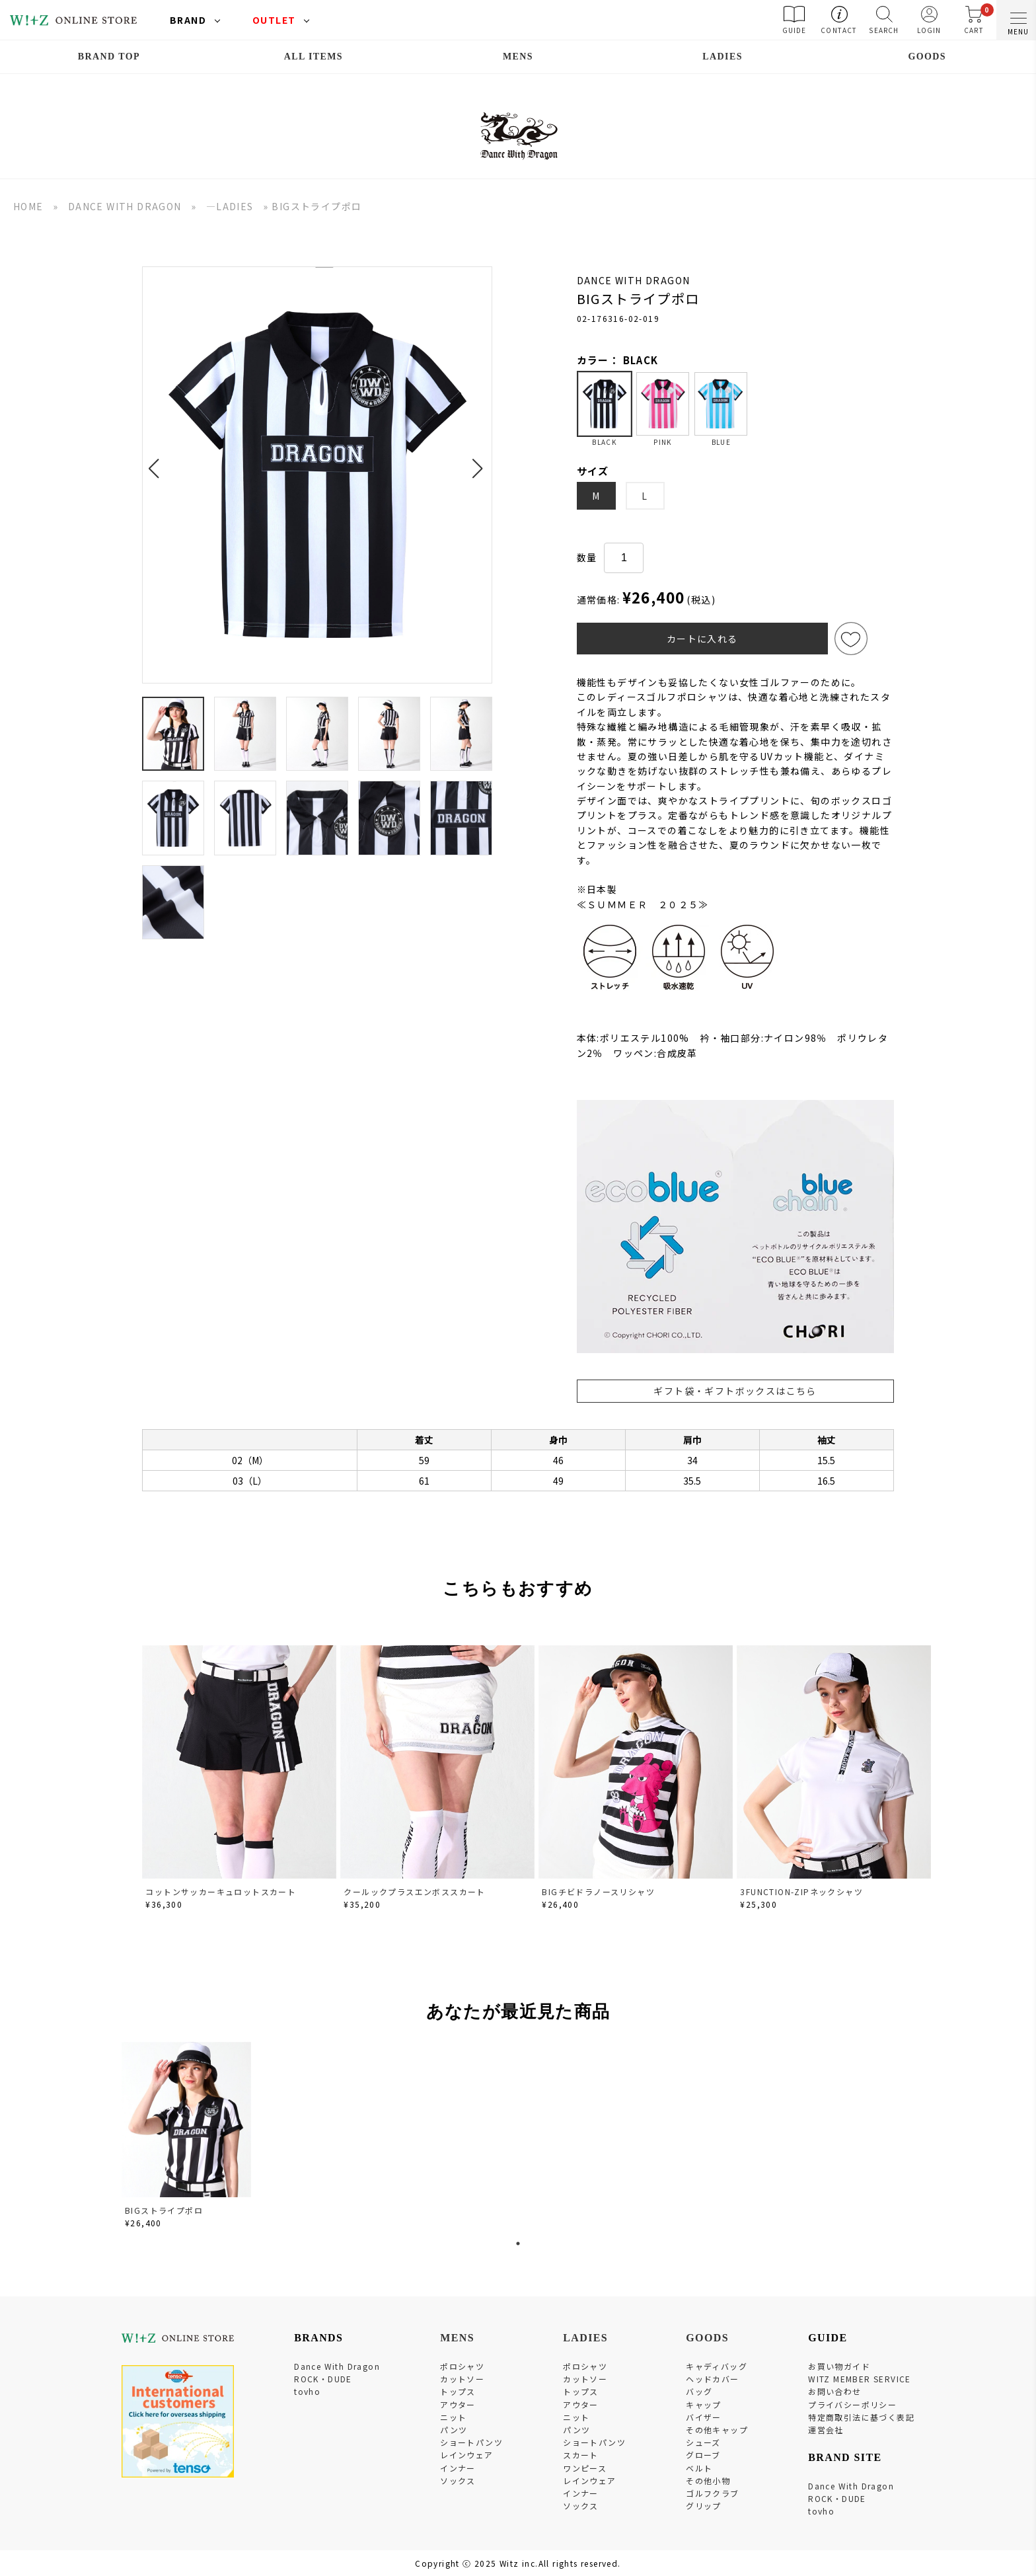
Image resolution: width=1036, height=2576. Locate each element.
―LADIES (230, 206)
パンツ (453, 2429)
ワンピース (585, 2468)
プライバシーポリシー (852, 2404)
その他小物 (708, 2480)
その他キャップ (717, 2429)
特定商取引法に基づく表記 (861, 2417)
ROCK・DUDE (323, 2378)
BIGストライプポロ (164, 2210)
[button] (157, 460)
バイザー (704, 2417)
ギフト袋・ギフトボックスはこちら (734, 1390)
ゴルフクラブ (712, 2493)
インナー (458, 2468)
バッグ (699, 2391)
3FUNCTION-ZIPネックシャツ (801, 1891)
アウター (458, 2404)
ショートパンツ (471, 2442)
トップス (458, 2391)
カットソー (462, 2378)
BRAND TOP (109, 56)
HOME (28, 206)
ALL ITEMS (313, 56)
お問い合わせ (834, 2391)
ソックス (458, 2480)
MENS (518, 56)
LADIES (722, 56)
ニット (453, 2417)
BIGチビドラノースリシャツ (598, 1891)
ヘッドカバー (712, 2378)
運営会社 (826, 2429)
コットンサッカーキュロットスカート (220, 1891)
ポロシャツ (462, 2366)
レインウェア (466, 2454)
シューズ (703, 2442)
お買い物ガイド (839, 2366)
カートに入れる (702, 638)
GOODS (927, 56)
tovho (307, 2391)
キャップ (704, 2404)
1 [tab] (518, 2243)
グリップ (704, 2505)
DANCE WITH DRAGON (125, 206)
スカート (581, 2454)
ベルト (699, 2468)
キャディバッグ (716, 2366)
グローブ (703, 2454)
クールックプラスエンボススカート (414, 1891)
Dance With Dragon (337, 2366)
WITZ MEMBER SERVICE (859, 2378)
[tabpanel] (188, 2137)
